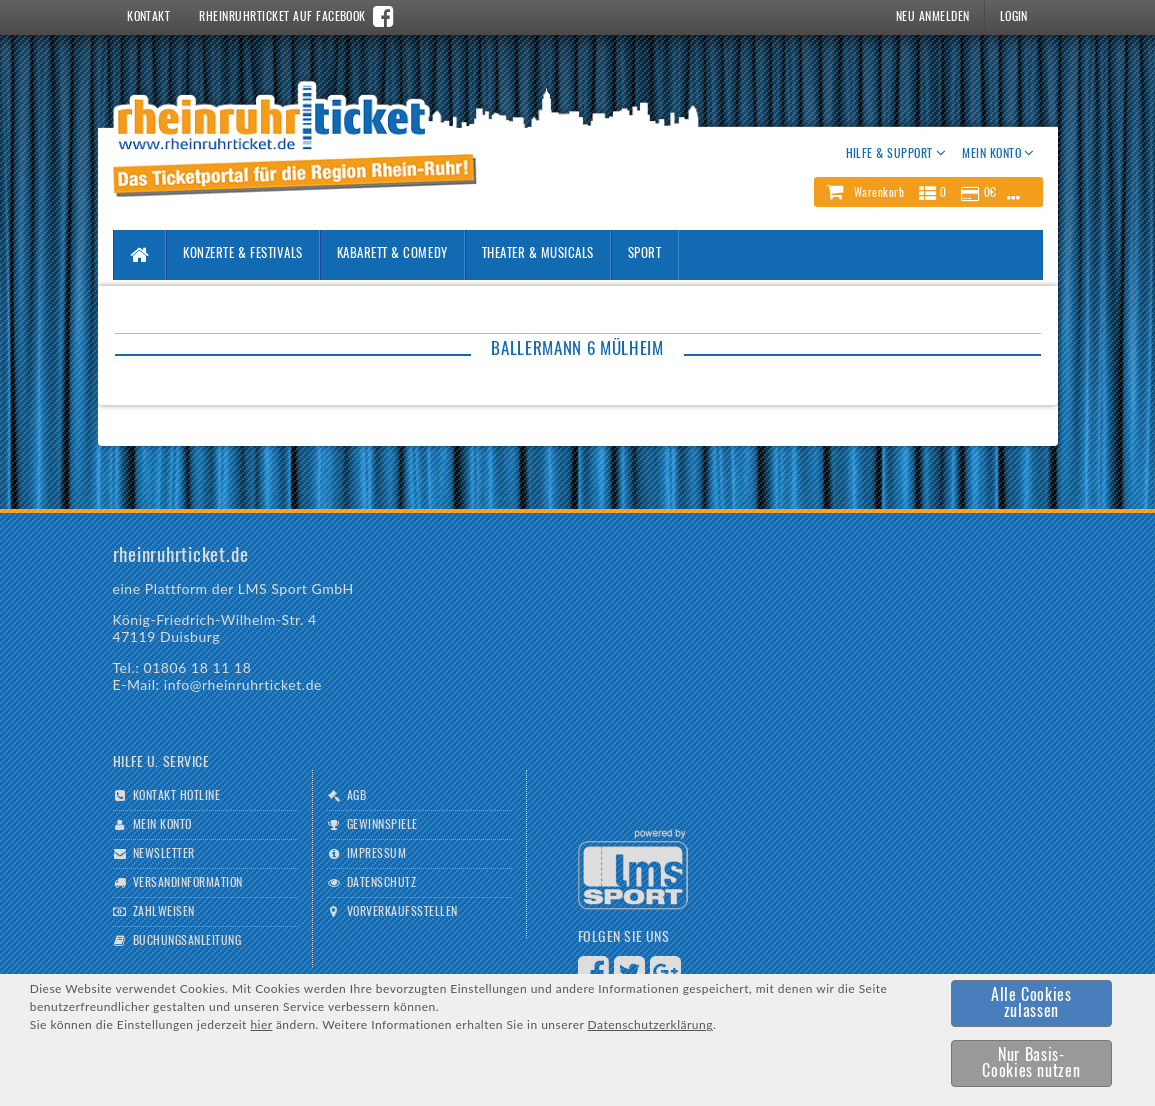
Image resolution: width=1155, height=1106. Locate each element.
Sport (645, 254)
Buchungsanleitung (187, 941)
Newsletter (164, 854)
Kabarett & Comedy (392, 254)
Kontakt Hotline (176, 796)
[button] (928, 192)
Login (1014, 17)
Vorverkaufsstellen (402, 912)
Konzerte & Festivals (242, 254)
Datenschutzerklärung (650, 1024)
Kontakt (148, 17)
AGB (356, 796)
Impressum (376, 854)
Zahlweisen (164, 912)
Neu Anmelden (933, 17)
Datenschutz (381, 883)
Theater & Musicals (538, 254)
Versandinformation (188, 883)
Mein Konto (162, 825)
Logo (633, 869)
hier (261, 1024)
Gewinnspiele (382, 825)
